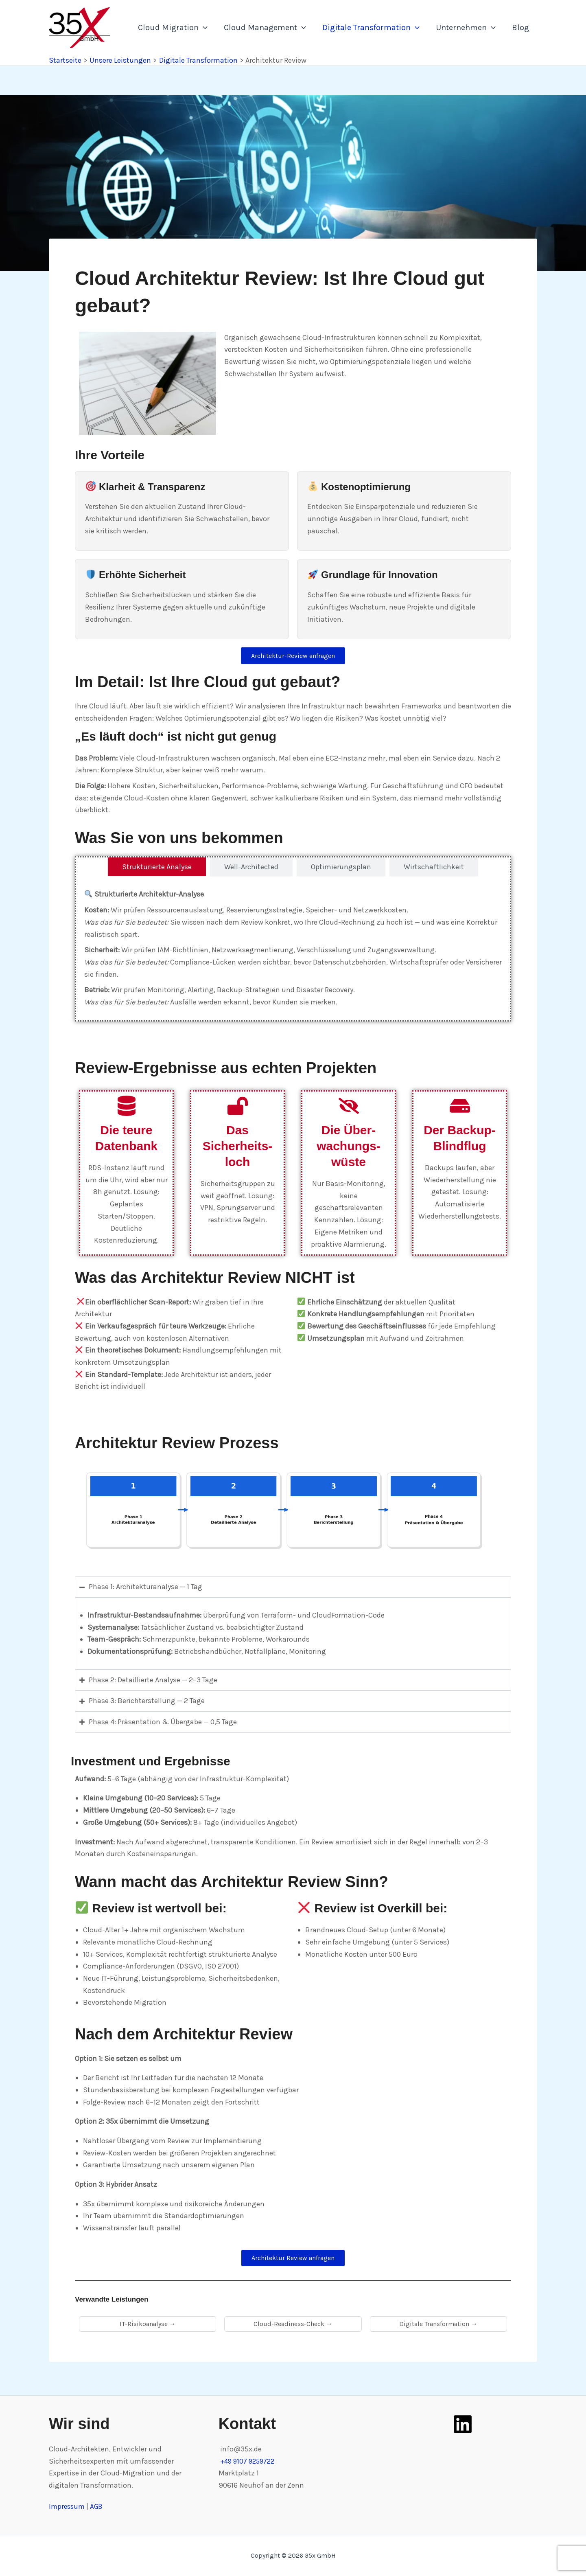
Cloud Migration (173, 27)
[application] (203, 27)
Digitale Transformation (371, 27)
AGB (99, 2506)
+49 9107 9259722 (250, 2461)
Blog (520, 27)
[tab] (157, 869)
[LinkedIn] (463, 2424)
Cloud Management (265, 27)
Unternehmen (466, 27)
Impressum (68, 2506)
